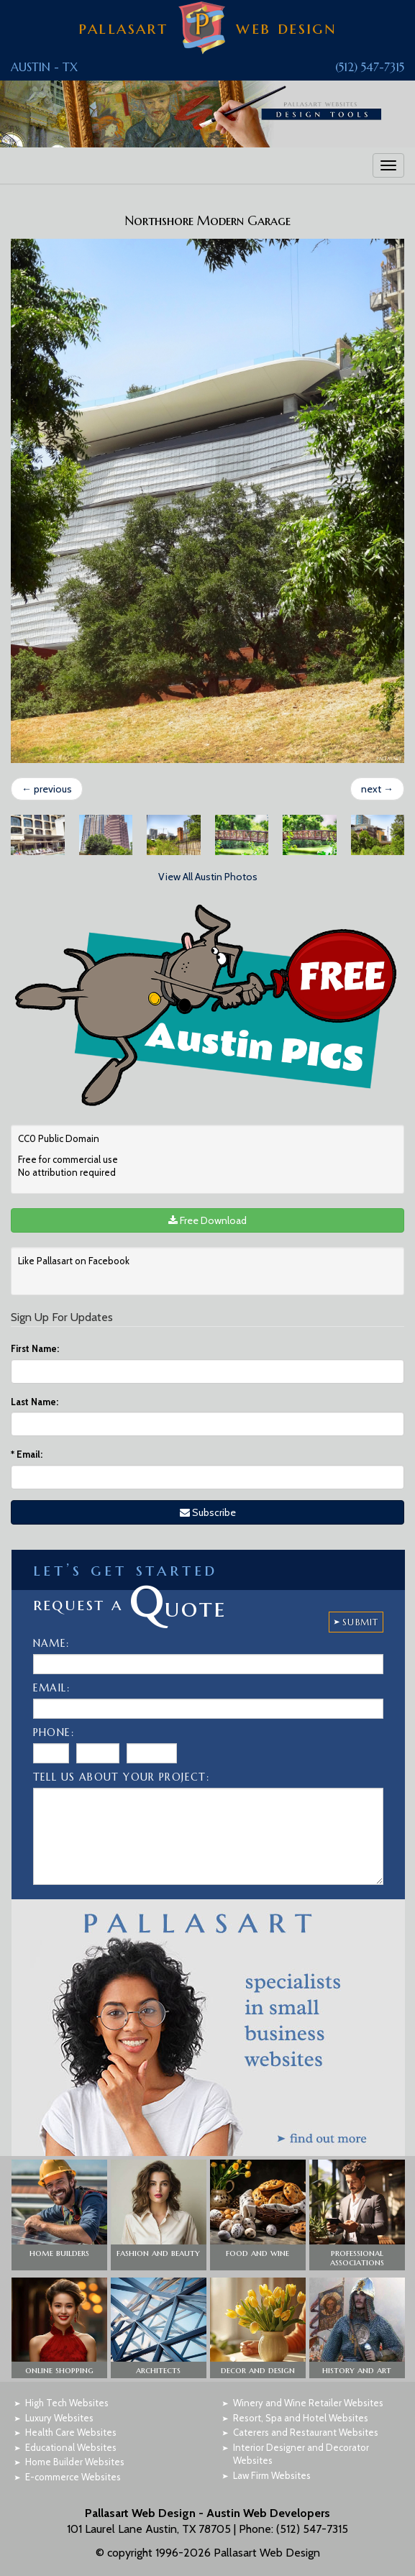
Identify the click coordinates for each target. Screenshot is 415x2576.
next (377, 788)
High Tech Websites (67, 2402)
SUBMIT (360, 1622)
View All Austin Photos (207, 876)
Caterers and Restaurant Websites (305, 2432)
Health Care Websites (71, 2432)
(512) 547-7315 (369, 67)
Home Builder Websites (74, 2461)
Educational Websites (71, 2447)
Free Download (207, 1220)
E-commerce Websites (73, 2477)
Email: (26, 1454)
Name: (51, 1643)
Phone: (53, 1732)
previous (47, 788)
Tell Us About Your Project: (121, 1777)
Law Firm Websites (272, 2475)
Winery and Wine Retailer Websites (308, 2402)
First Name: (35, 1348)
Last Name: (34, 1401)
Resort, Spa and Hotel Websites (300, 2418)
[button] (59, 2215)
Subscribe (208, 1512)
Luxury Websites (59, 2418)
